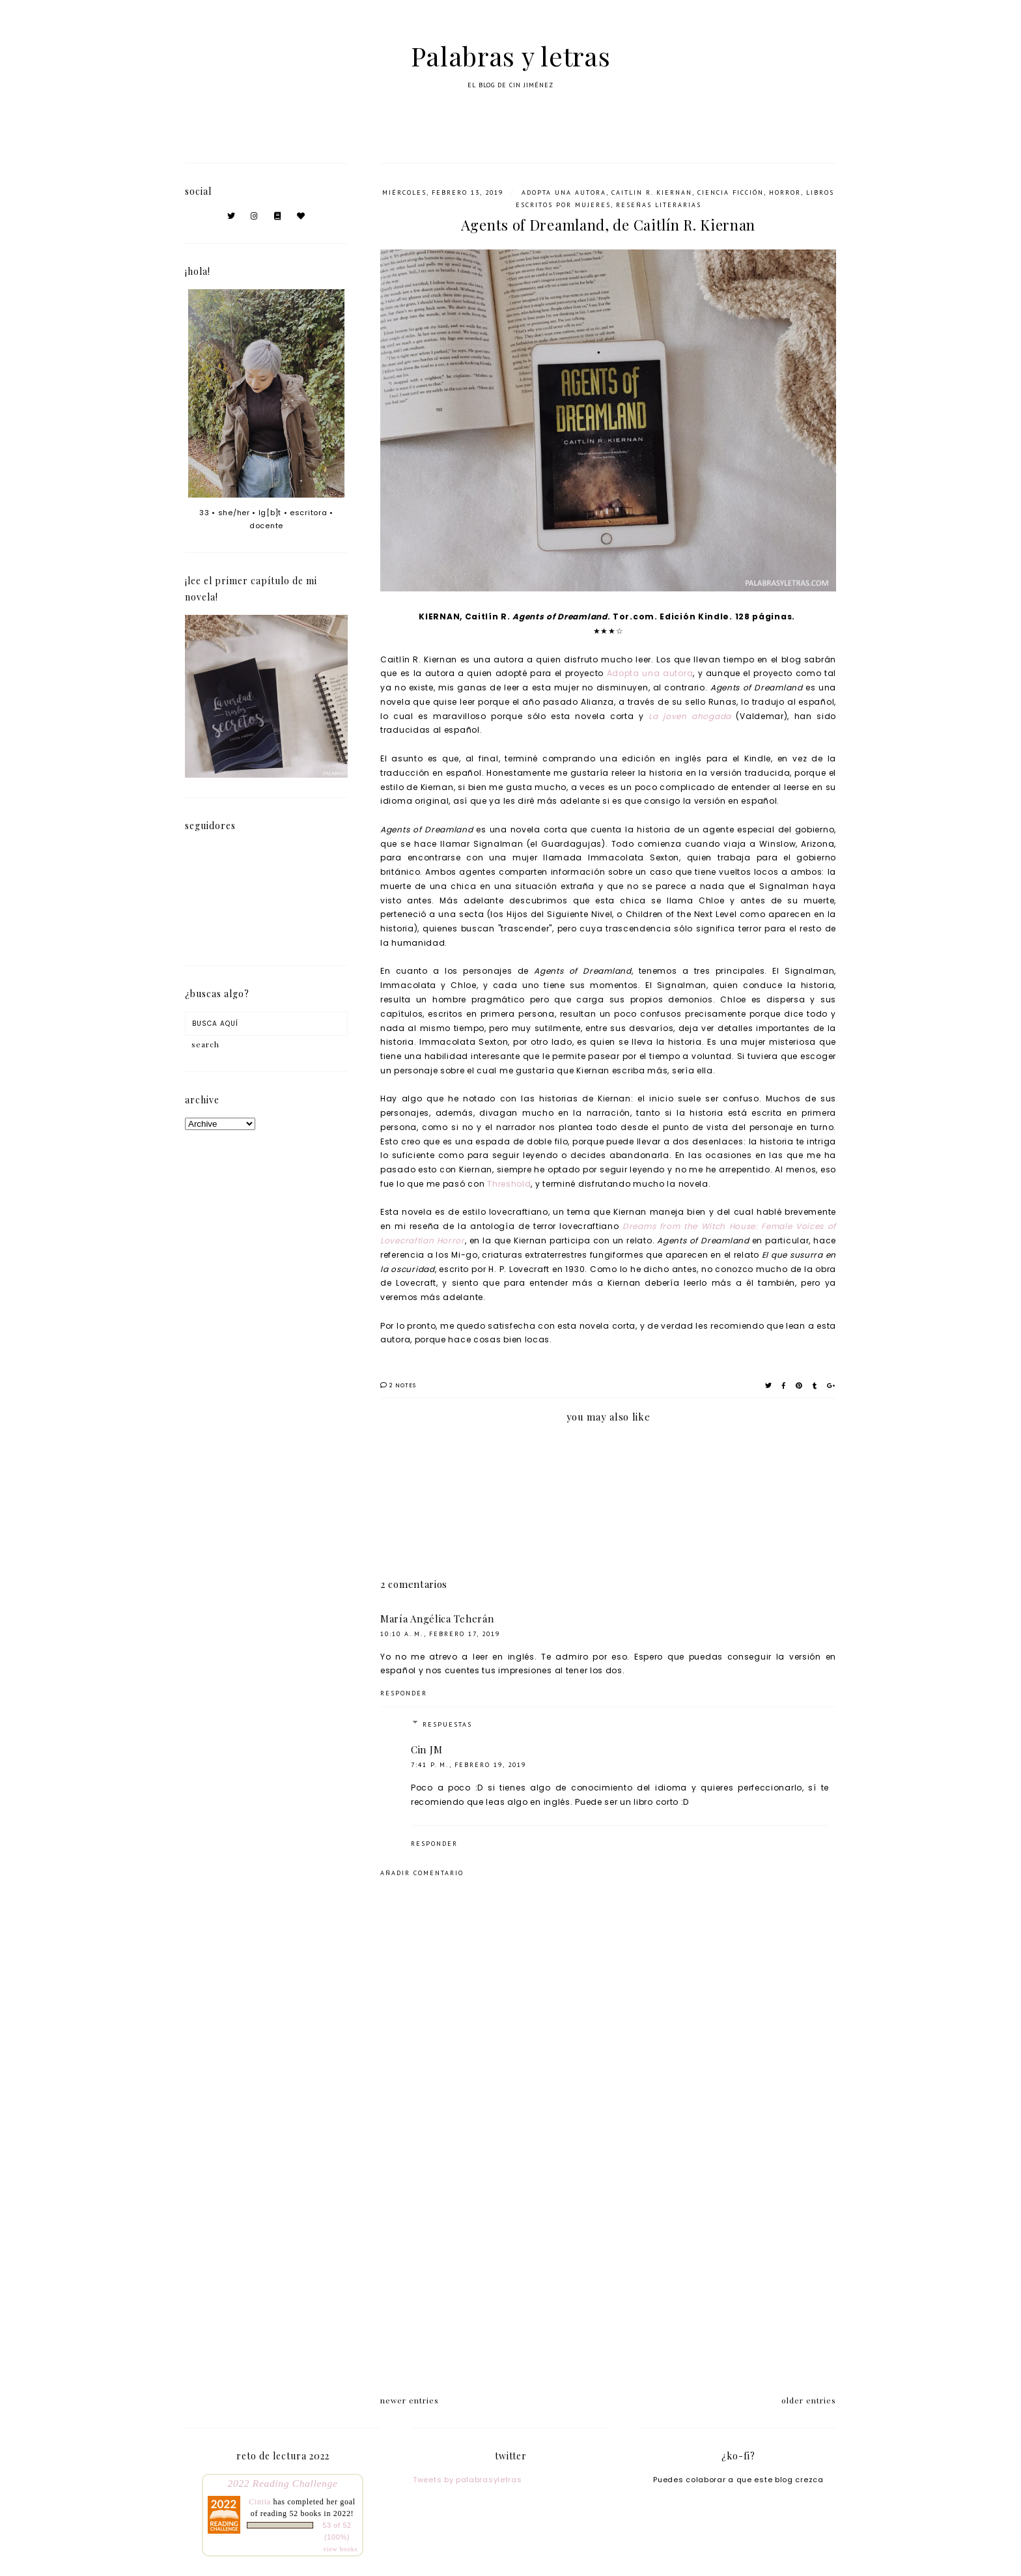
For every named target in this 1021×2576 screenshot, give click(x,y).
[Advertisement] (608, 2268)
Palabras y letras (511, 55)
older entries (808, 2400)
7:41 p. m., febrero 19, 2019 (468, 1765)
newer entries (409, 2400)
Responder (403, 1693)
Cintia (260, 2501)
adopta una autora (564, 192)
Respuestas (447, 1724)
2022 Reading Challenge (283, 2483)
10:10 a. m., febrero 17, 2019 (440, 1634)
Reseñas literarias (658, 205)
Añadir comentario (422, 1873)
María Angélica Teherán (437, 1618)
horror (785, 192)
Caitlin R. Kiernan (651, 192)
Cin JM (426, 1749)
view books (340, 2549)
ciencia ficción (730, 192)
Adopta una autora (650, 673)
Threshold (509, 1183)
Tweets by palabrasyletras (467, 2479)
